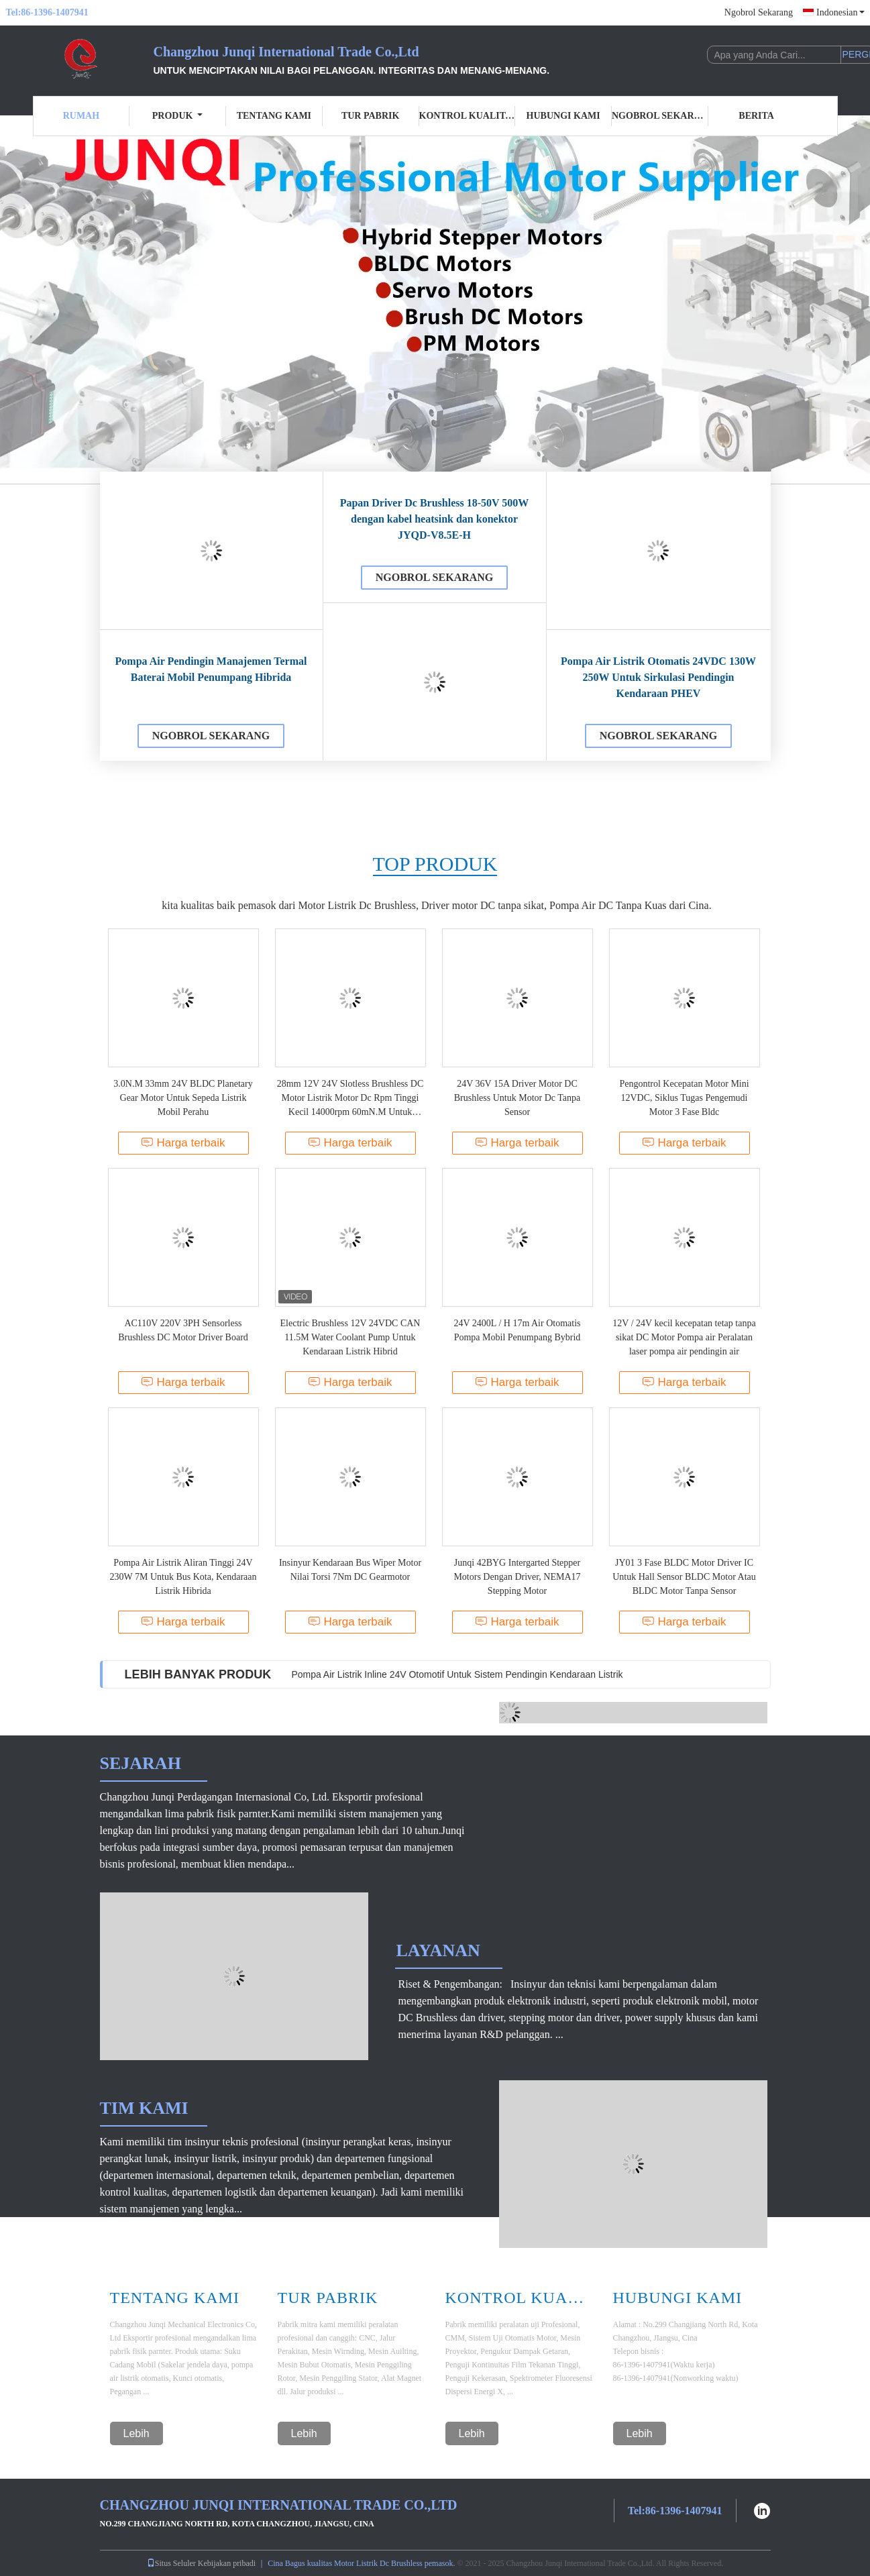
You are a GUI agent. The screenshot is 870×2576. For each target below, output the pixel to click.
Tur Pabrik (370, 116)
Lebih (136, 2433)
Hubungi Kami (563, 116)
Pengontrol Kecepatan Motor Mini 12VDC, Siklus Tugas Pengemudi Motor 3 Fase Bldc (684, 1098)
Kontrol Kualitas (467, 116)
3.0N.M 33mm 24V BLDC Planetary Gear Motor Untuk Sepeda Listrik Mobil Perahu (182, 1098)
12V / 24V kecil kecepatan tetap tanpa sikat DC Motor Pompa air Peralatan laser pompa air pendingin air (683, 1337)
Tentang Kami (174, 2297)
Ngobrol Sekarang (758, 12)
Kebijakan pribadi (227, 2563)
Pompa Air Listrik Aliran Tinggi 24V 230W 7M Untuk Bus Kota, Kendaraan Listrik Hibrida (182, 1577)
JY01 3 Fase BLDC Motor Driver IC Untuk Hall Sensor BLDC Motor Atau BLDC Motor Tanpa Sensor (684, 1577)
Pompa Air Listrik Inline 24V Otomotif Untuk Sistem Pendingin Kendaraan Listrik (456, 1674)
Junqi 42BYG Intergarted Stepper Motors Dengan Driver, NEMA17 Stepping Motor (516, 1577)
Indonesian (840, 12)
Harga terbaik (183, 1142)
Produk (177, 116)
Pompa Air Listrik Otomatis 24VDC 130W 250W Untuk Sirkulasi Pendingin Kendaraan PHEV (658, 677)
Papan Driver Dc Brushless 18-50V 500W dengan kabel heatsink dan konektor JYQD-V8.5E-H (434, 519)
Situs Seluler (171, 2563)
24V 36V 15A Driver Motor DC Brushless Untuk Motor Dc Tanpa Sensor (517, 1098)
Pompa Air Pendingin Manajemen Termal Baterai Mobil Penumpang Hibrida (211, 669)
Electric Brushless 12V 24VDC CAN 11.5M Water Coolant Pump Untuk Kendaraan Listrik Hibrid (350, 1337)
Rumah (81, 116)
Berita (756, 116)
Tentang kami (274, 116)
